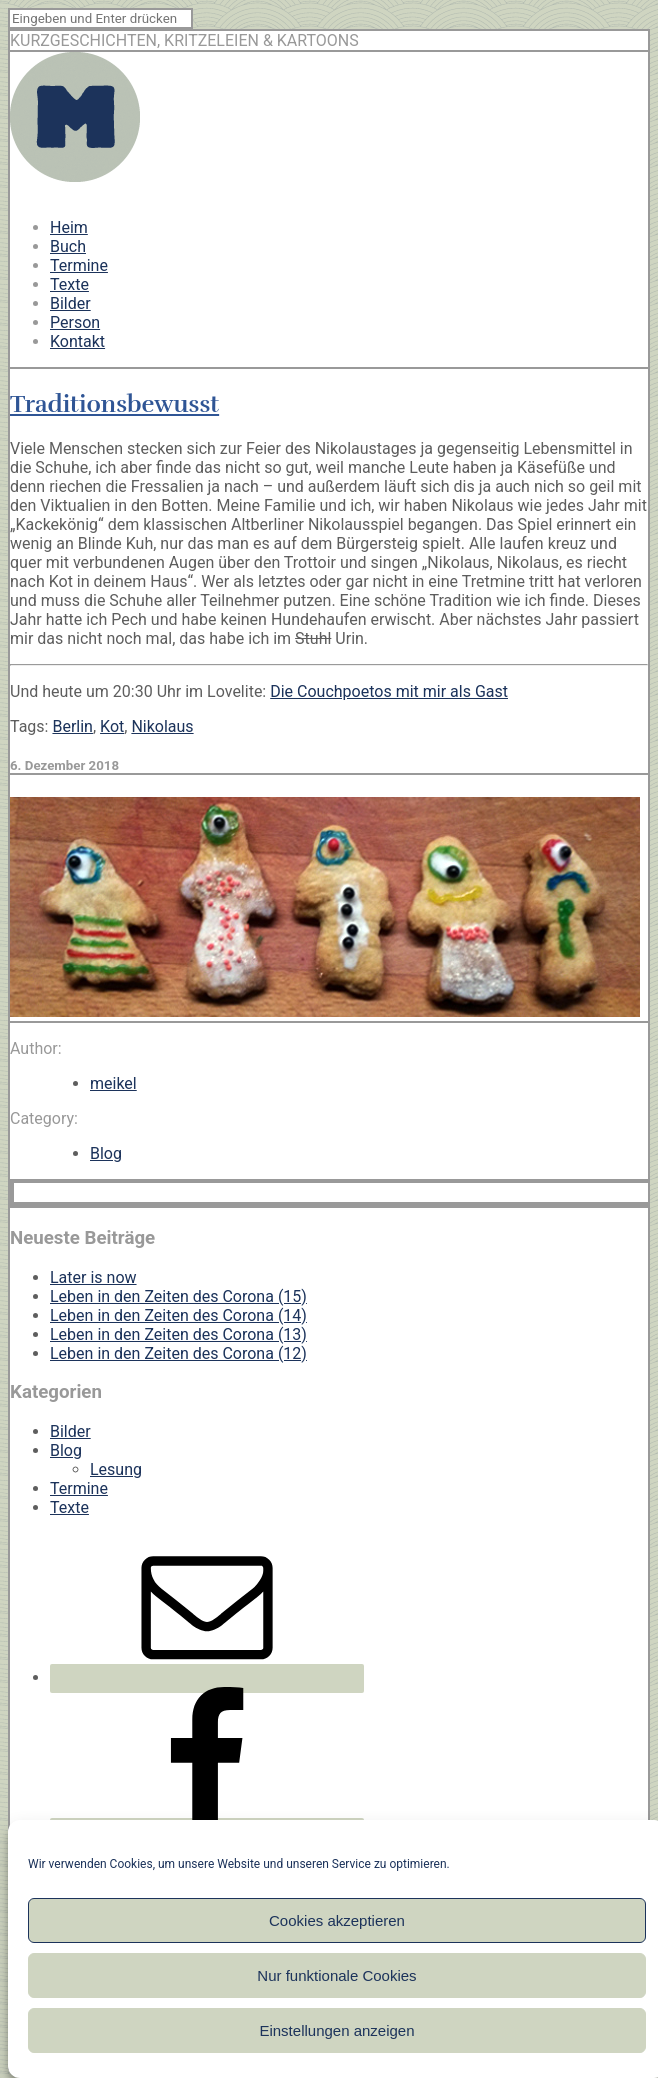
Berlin (72, 726)
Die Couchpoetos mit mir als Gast (389, 691)
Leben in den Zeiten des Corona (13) (178, 1334)
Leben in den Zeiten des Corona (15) (178, 1296)
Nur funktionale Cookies (336, 1975)
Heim (69, 227)
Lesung (116, 1469)
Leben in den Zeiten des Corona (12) (178, 1353)
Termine (79, 265)
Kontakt (77, 341)
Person (75, 322)
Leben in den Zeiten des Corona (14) (178, 1315)
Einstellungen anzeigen (336, 2030)
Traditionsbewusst (114, 404)
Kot (112, 726)
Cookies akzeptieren (337, 1920)
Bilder (70, 303)
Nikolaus (162, 726)
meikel (113, 1083)
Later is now (93, 1277)
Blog (106, 1153)
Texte (69, 284)
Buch (68, 246)
